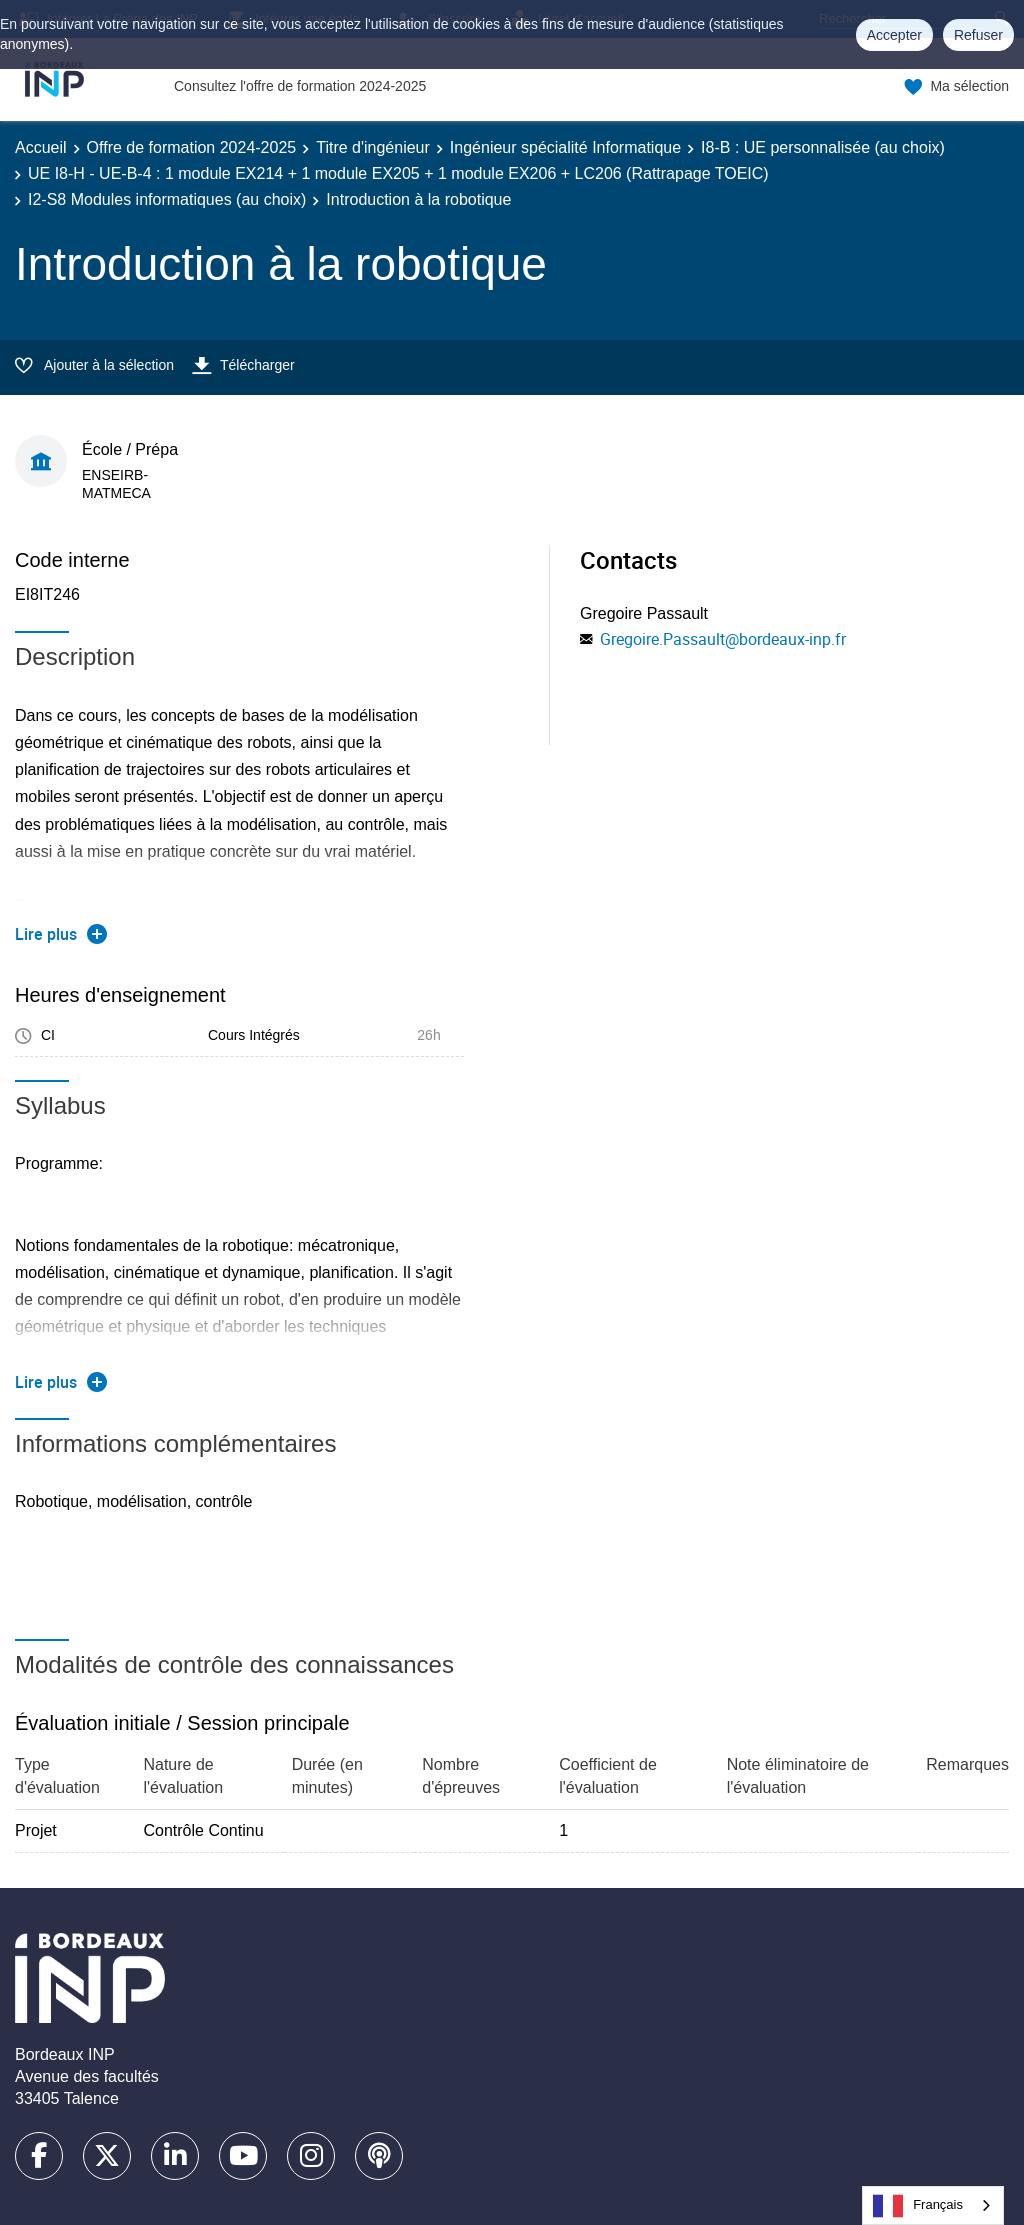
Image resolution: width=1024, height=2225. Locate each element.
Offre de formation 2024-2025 (192, 147)
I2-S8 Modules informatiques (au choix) (167, 199)
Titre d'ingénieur (373, 147)
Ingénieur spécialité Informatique (565, 147)
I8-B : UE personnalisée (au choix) (823, 147)
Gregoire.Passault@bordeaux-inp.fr (723, 639)
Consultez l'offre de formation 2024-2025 (300, 86)
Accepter (894, 35)
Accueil (41, 147)
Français (918, 2206)
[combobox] (933, 2205)
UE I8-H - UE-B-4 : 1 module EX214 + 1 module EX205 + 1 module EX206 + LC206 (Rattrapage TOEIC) (398, 173)
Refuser (978, 35)
